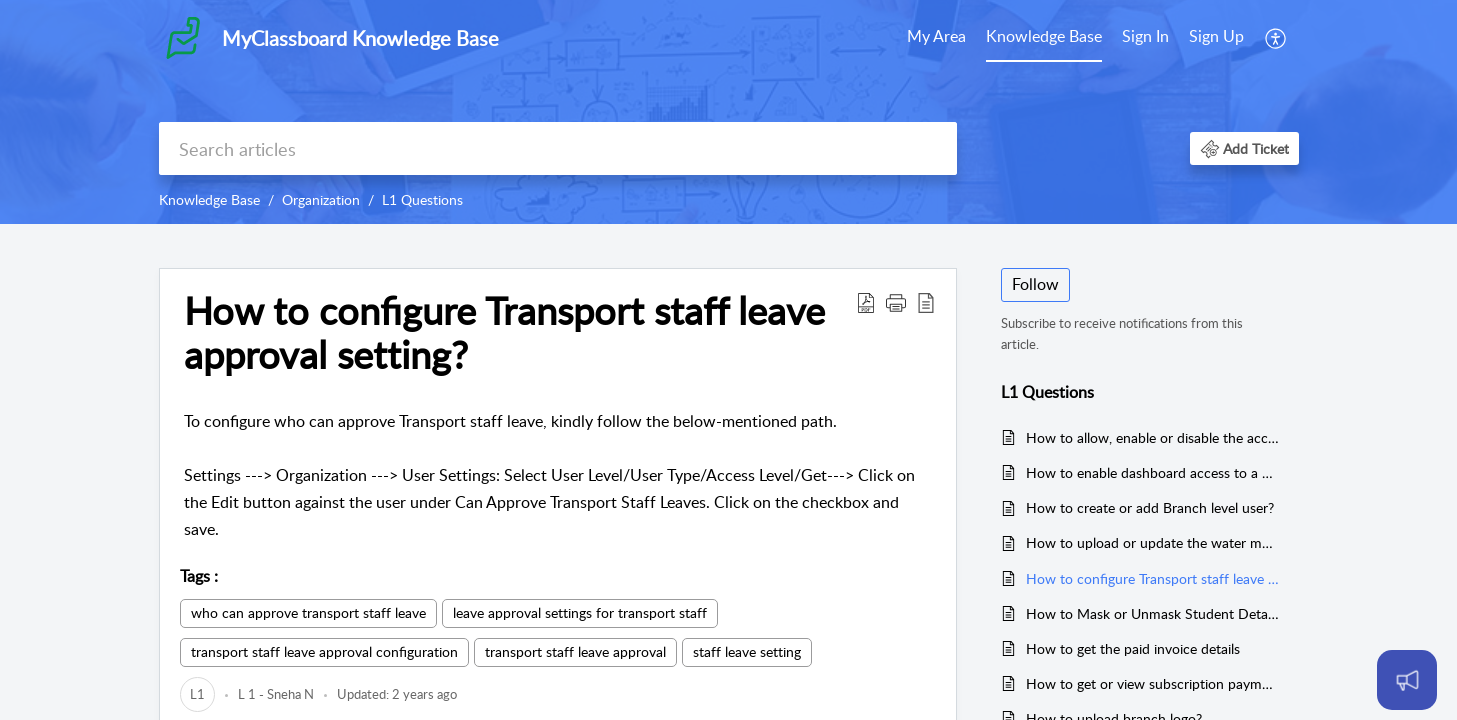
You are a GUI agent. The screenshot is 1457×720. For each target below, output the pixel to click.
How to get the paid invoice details (1133, 648)
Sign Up (1216, 36)
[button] (1276, 38)
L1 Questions (422, 199)
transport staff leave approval (575, 651)
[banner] (728, 112)
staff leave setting (747, 651)
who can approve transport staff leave (308, 612)
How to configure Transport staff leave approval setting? (1152, 578)
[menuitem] (936, 38)
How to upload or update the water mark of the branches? (1152, 542)
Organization (321, 199)
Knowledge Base (1044, 36)
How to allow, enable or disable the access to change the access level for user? (1152, 437)
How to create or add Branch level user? (1150, 507)
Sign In (1145, 36)
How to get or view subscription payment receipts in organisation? (1152, 683)
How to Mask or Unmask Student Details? (1152, 613)
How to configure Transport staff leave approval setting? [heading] (504, 333)
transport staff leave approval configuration (324, 651)
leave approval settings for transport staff (580, 612)
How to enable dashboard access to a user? (1152, 472)
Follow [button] (1035, 284)
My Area (936, 36)
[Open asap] (1407, 680)
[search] (558, 148)
